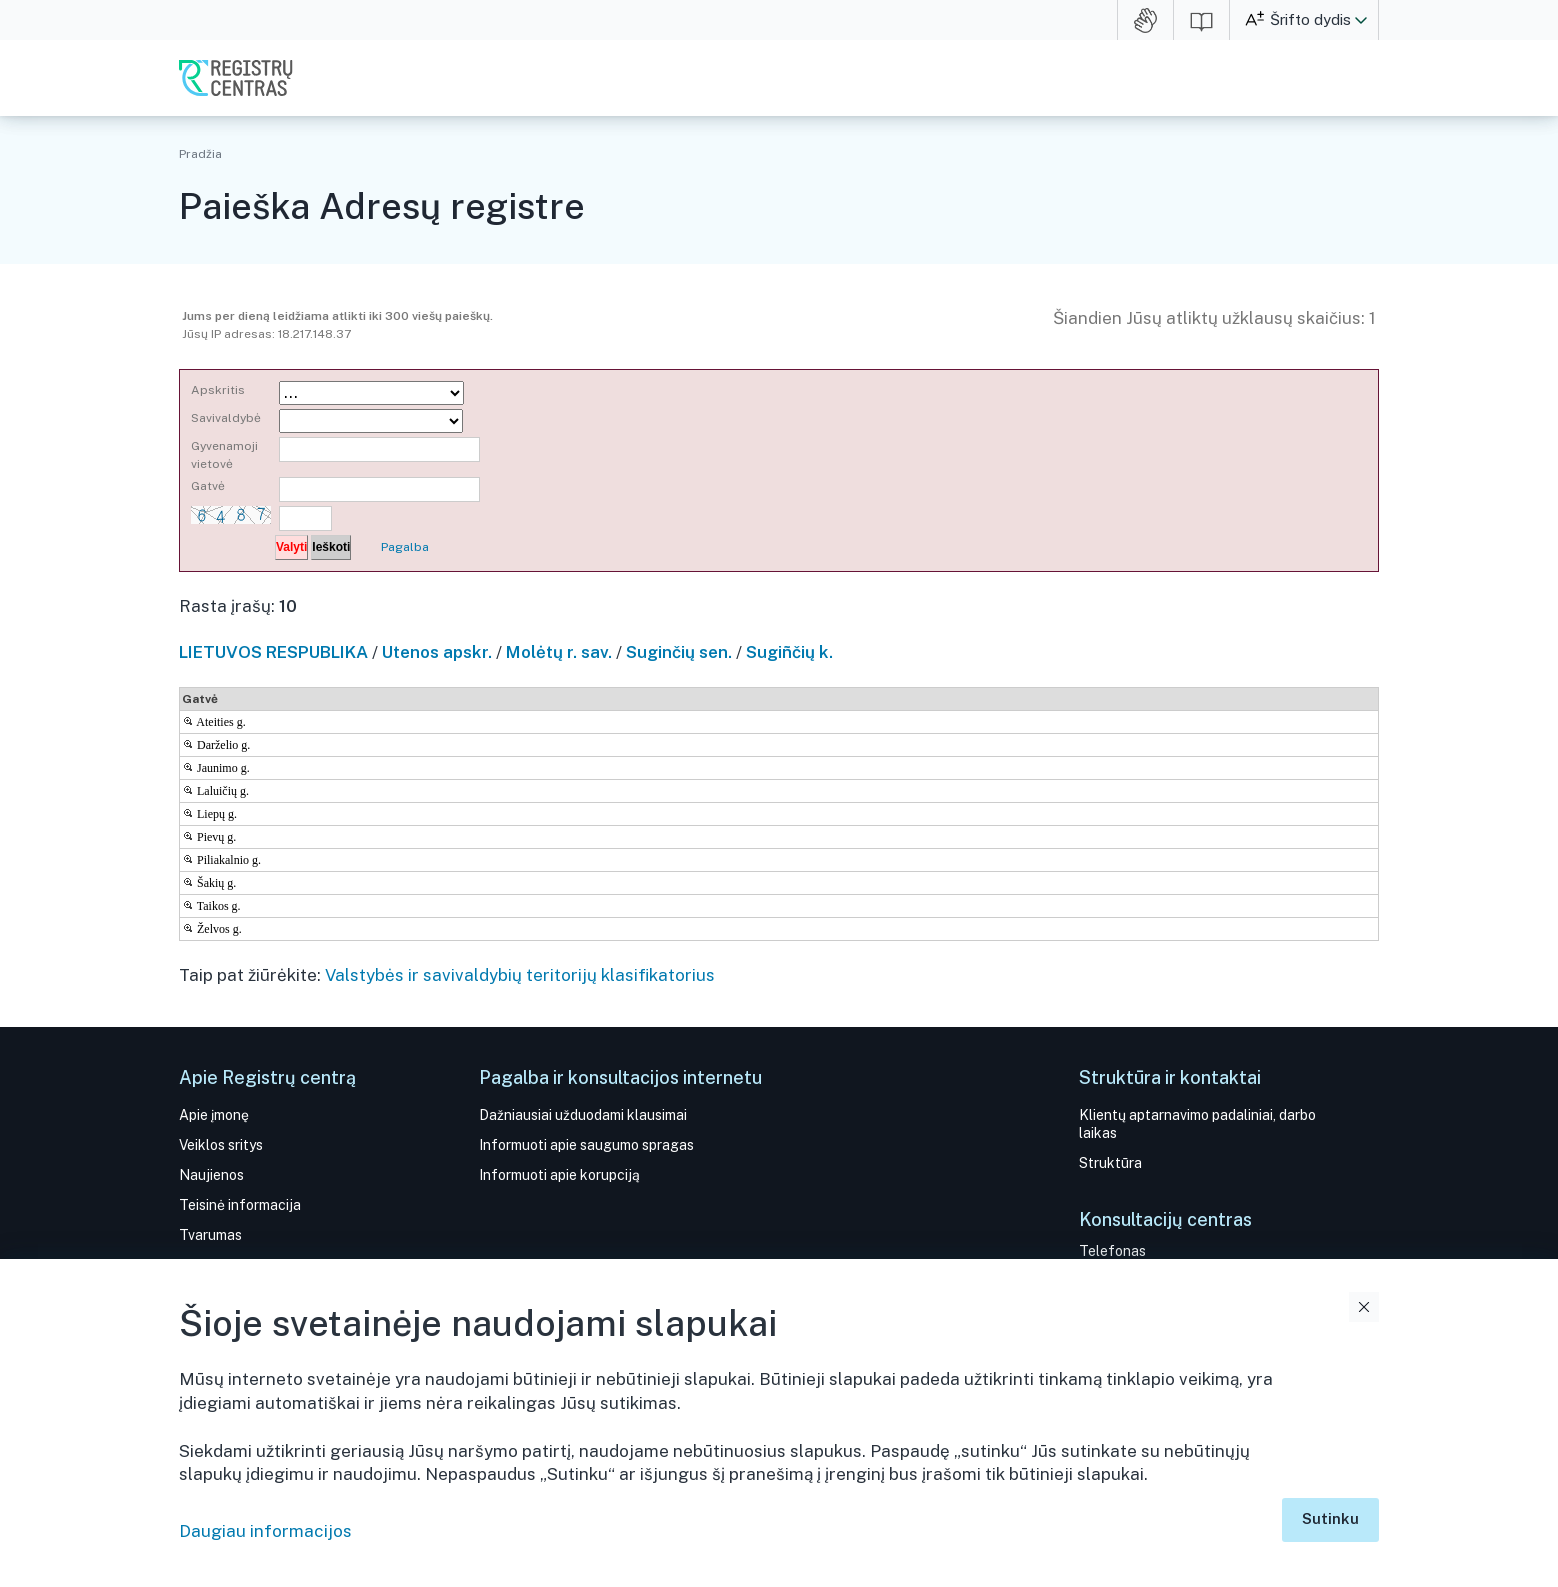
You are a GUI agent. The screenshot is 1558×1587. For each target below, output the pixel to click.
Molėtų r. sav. (559, 652)
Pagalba (405, 547)
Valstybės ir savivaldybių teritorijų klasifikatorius (520, 975)
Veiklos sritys (221, 1145)
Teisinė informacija (240, 1205)
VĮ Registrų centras (236, 78)
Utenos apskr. (437, 652)
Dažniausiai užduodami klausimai (583, 1115)
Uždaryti (1364, 1307)
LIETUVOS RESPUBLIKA (273, 652)
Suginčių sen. (679, 652)
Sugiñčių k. (789, 652)
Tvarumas (210, 1235)
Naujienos (211, 1175)
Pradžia (200, 154)
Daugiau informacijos (265, 1531)
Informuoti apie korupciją (559, 1175)
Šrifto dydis (1310, 19)
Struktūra (1110, 1163)
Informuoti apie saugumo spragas (586, 1145)
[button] (1361, 20)
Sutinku (1330, 1518)
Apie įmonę (214, 1115)
